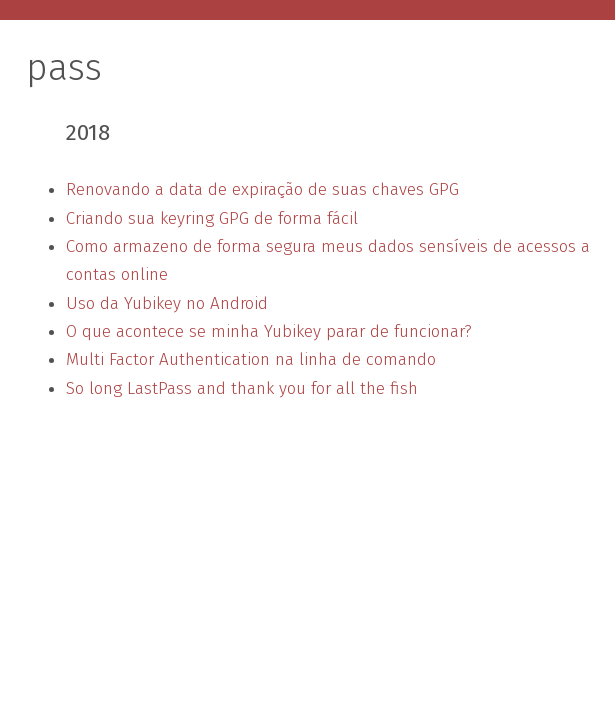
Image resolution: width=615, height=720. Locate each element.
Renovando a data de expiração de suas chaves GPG (262, 189)
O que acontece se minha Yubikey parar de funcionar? (269, 331)
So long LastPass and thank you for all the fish (242, 388)
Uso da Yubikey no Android (167, 303)
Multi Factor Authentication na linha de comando (251, 359)
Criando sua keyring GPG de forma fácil (212, 218)
